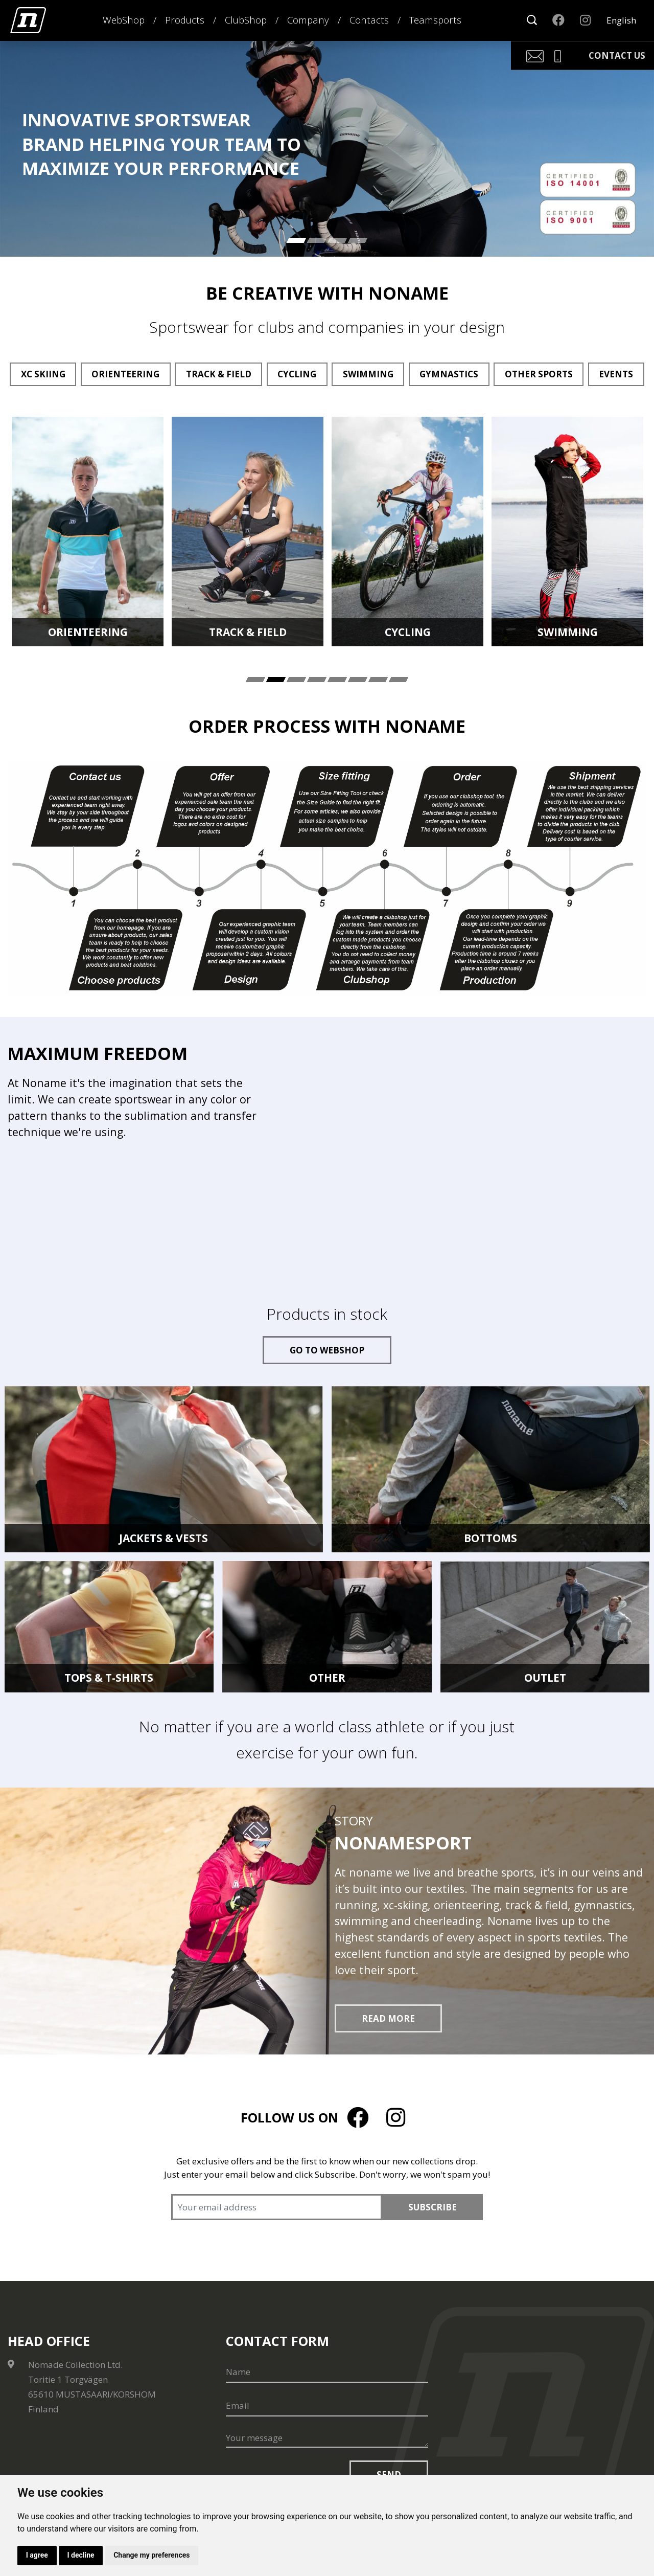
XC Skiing (43, 374)
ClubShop (246, 19)
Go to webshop (327, 1350)
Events (616, 374)
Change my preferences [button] (152, 2555)
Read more (388, 2018)
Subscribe (432, 2207)
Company (308, 19)
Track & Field (218, 374)
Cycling (296, 374)
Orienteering (125, 374)
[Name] (327, 2372)
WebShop (124, 19)
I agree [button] (37, 2555)
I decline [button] (81, 2555)
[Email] (327, 2406)
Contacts (369, 19)
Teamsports (435, 19)
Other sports (539, 374)
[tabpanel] (88, 532)
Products (184, 19)
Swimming (368, 374)
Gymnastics (448, 374)
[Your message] (327, 2438)
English (621, 20)
